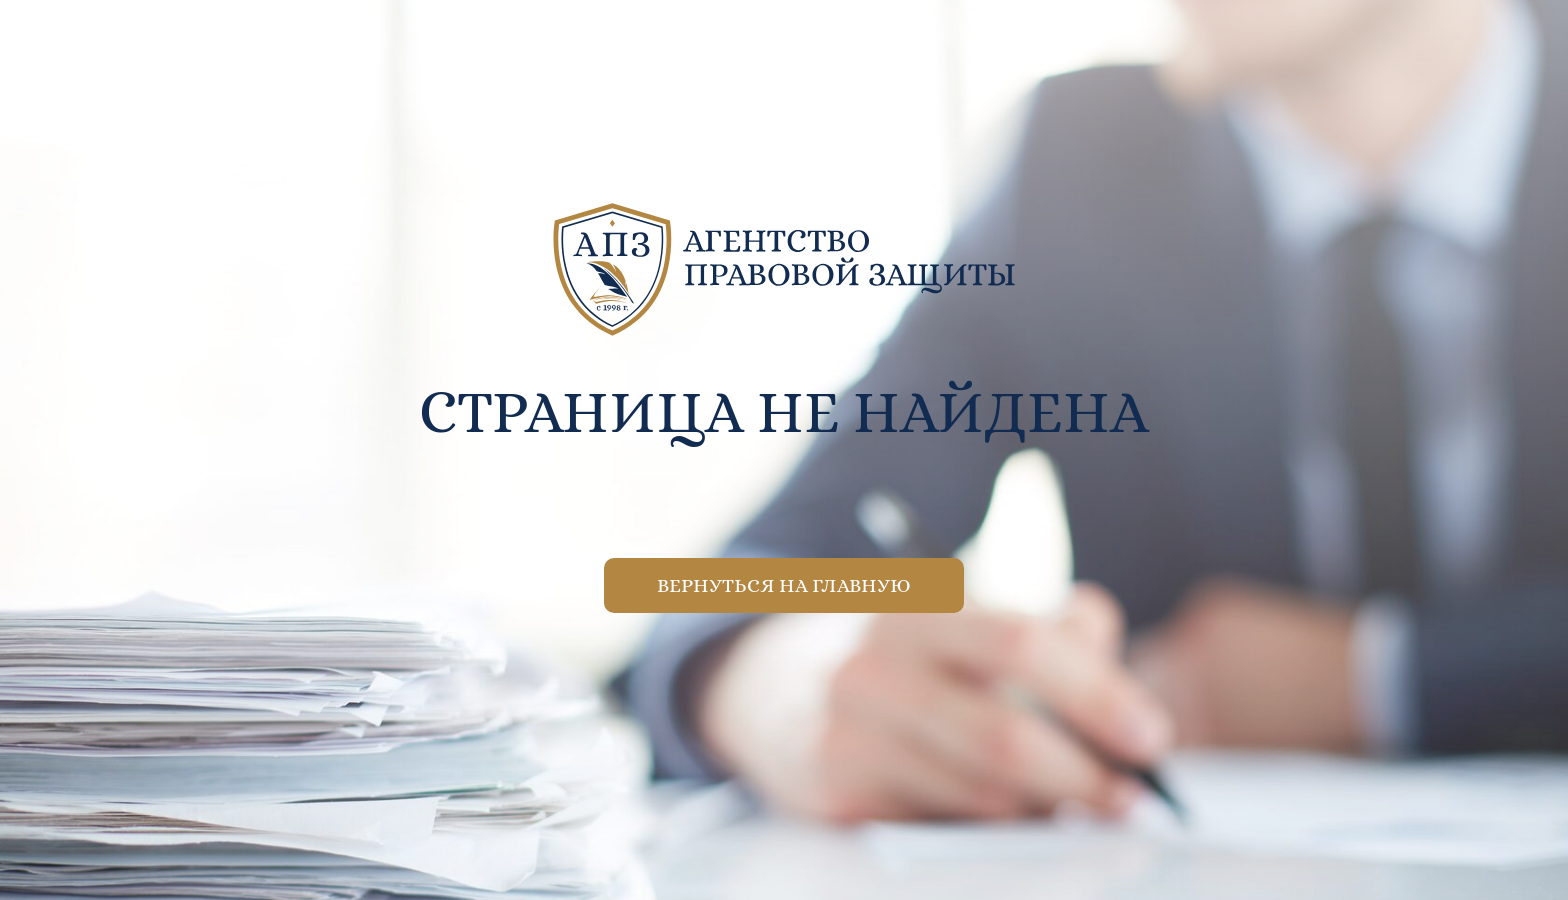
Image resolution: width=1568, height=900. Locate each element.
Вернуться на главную (784, 585)
